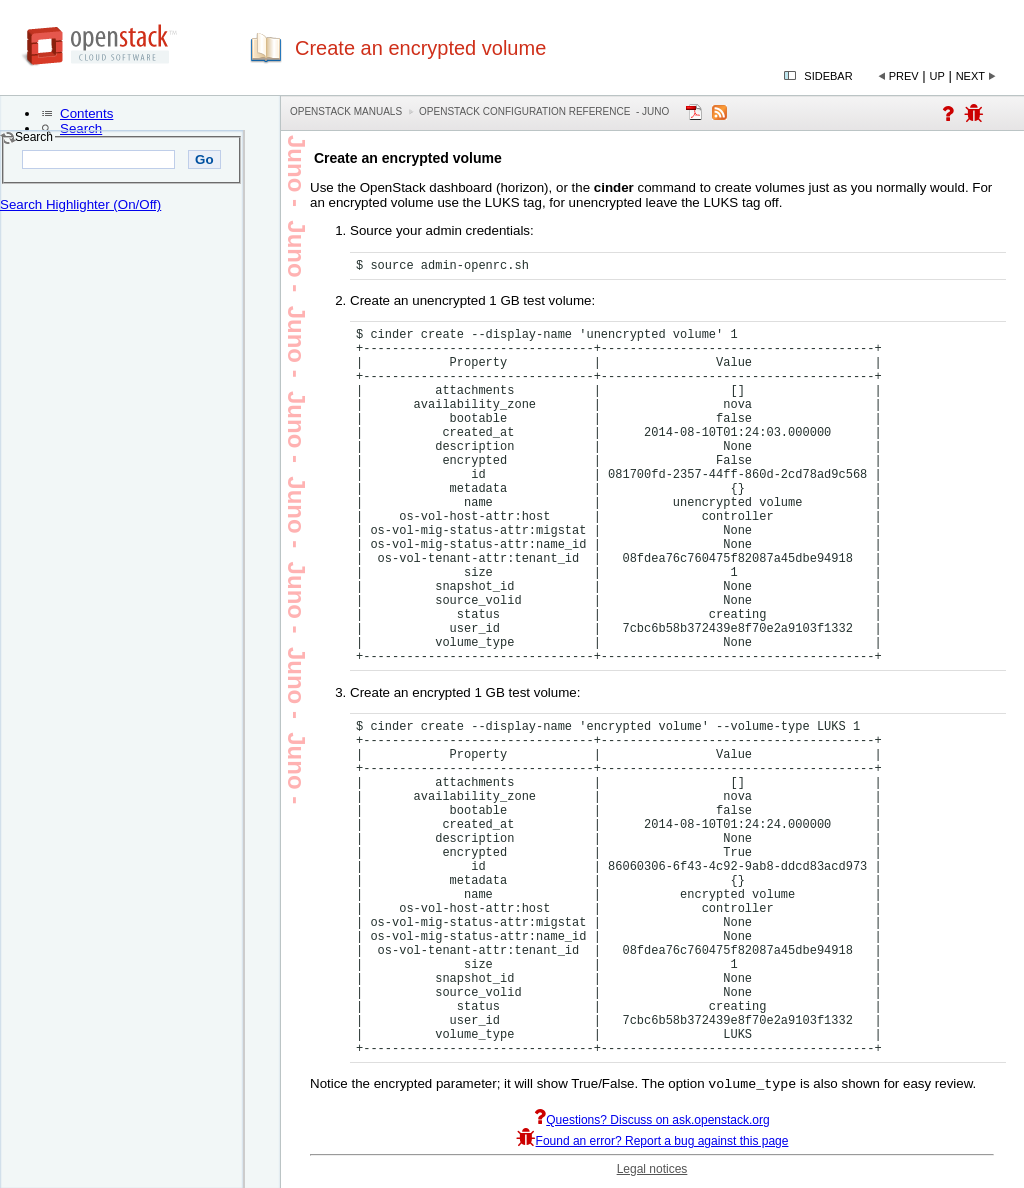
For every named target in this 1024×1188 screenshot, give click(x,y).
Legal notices (652, 1171)
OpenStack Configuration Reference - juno (544, 111)
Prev (904, 76)
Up (937, 76)
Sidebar (828, 76)
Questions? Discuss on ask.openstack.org (651, 1122)
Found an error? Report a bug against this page (652, 1143)
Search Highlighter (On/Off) (80, 204)
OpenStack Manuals (346, 111)
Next (970, 76)
